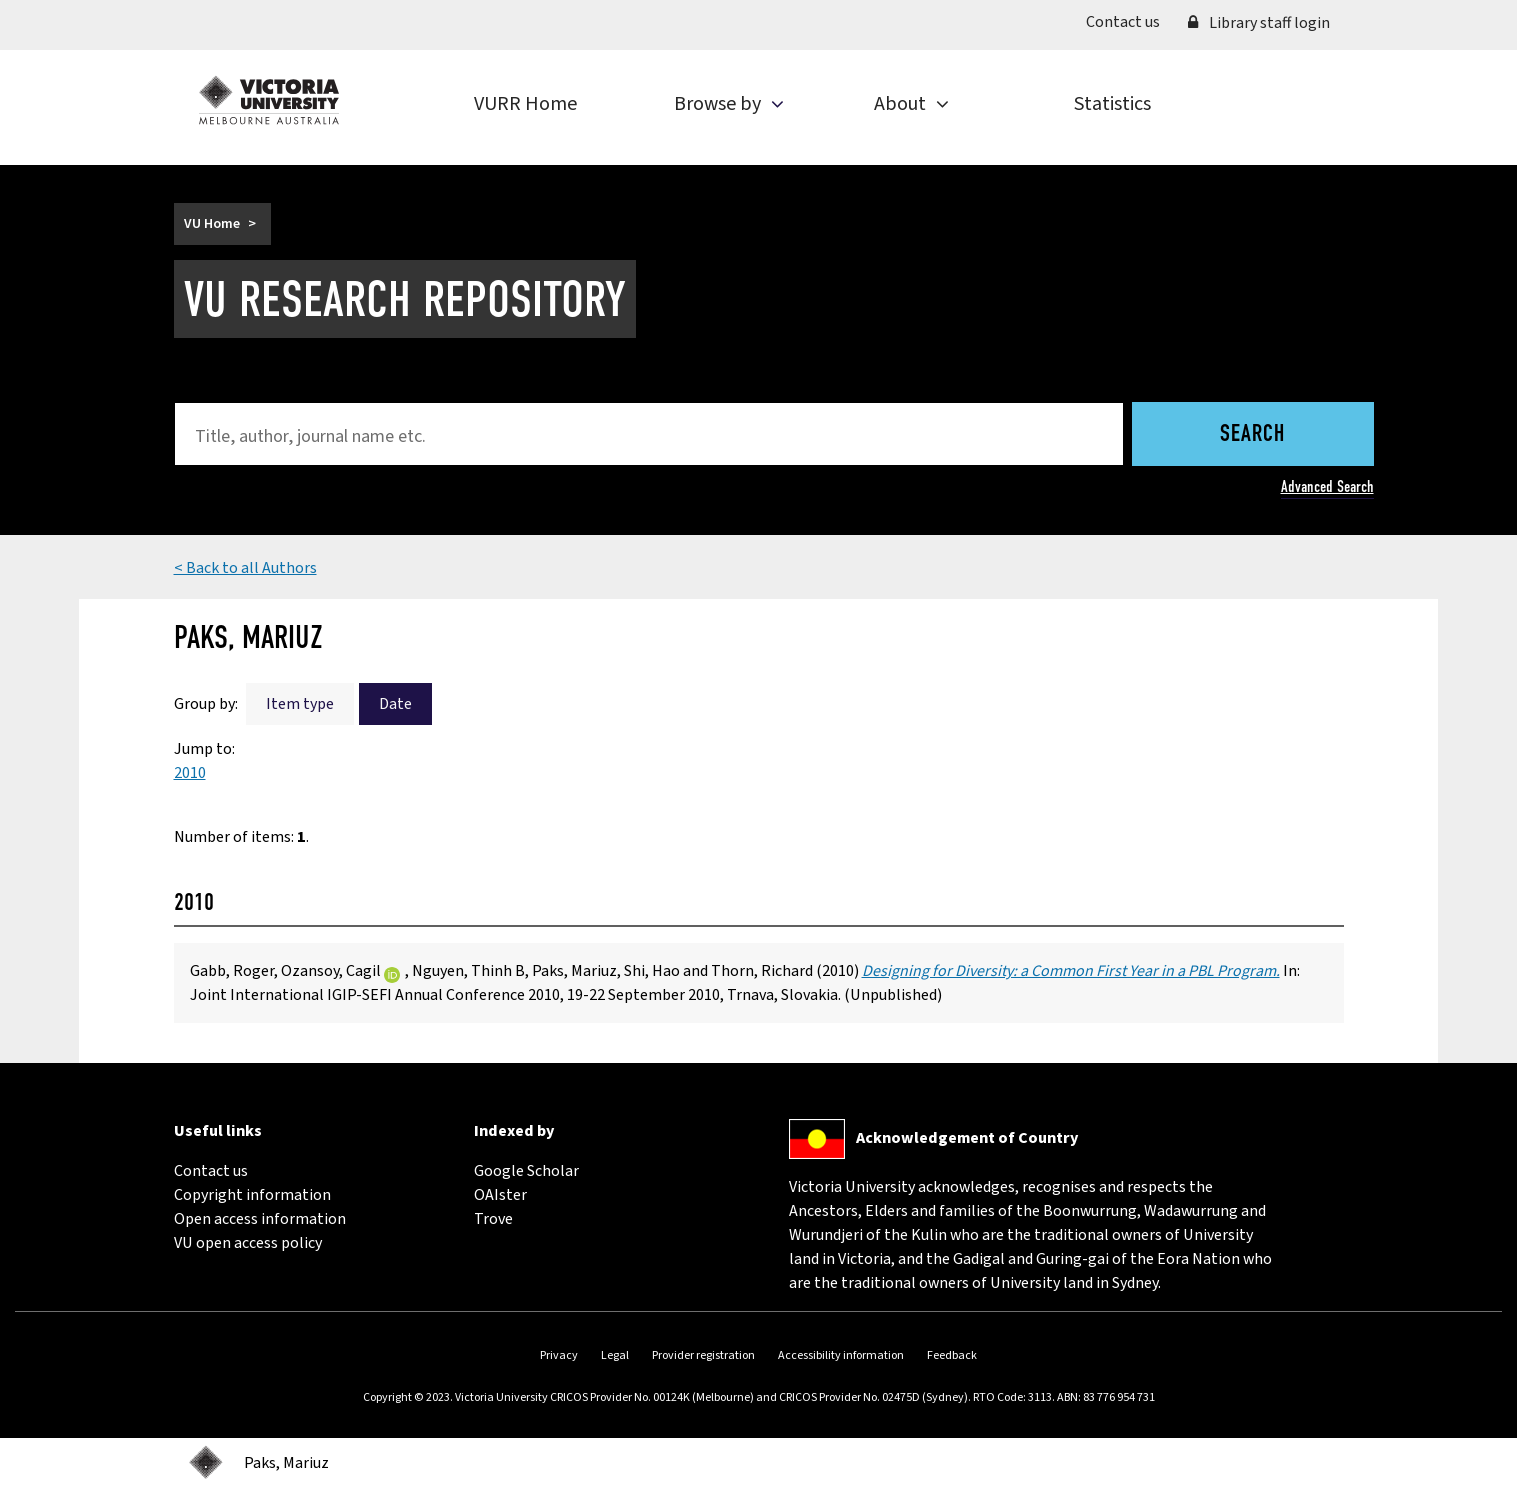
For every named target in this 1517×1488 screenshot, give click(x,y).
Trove (493, 1219)
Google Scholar (526, 1171)
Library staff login (1259, 23)
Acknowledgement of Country (967, 1138)
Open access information (260, 1219)
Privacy (559, 1355)
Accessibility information (841, 1355)
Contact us (1130, 21)
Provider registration (703, 1355)
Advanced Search (1327, 486)
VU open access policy (248, 1243)
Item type (300, 704)
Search (1252, 435)
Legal (615, 1355)
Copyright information (252, 1195)
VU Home (212, 224)
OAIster (500, 1195)
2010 (190, 773)
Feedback (952, 1355)
